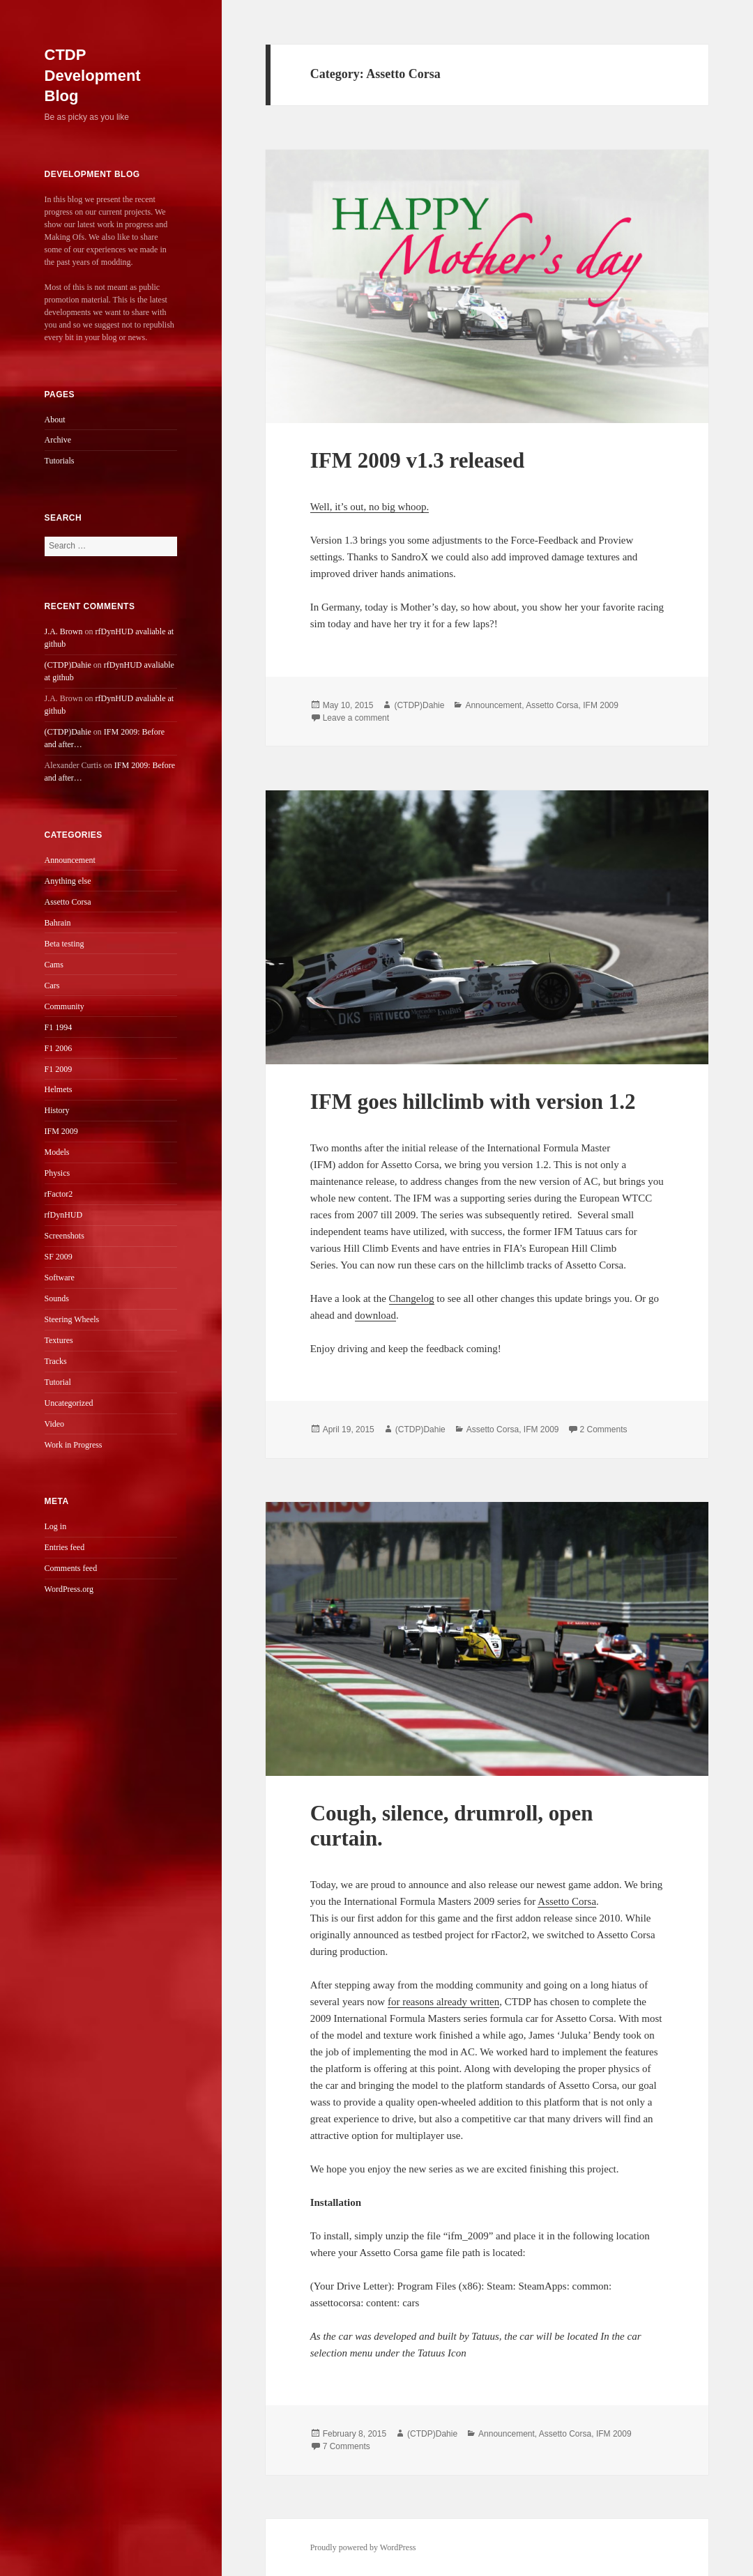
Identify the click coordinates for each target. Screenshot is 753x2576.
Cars (52, 985)
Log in (56, 1526)
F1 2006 (59, 1048)
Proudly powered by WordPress (363, 2547)
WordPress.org (69, 1589)
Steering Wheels (72, 1319)
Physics (57, 1173)
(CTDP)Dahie (68, 665)
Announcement (70, 860)
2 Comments (604, 1429)
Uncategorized (69, 1403)
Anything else (68, 881)
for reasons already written (443, 2001)
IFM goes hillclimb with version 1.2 (473, 1101)
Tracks (56, 1361)
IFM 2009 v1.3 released (417, 460)
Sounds (57, 1298)
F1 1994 (59, 1027)
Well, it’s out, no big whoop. (369, 506)
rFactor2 (59, 1194)
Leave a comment (356, 718)
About (55, 419)
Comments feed (71, 1568)
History (57, 1110)
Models (57, 1152)
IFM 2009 (61, 1131)
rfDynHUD (64, 1215)
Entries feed (65, 1547)
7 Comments (346, 2446)
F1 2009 (59, 1069)
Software (60, 1277)
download (375, 1315)
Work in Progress (73, 1445)
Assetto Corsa (68, 902)
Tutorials (60, 461)
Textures (59, 1340)
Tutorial (58, 1382)
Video (55, 1424)
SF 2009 (59, 1257)
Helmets (59, 1089)
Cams (54, 964)
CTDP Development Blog (93, 75)
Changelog (411, 1298)
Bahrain (58, 923)
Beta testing (64, 944)
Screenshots (64, 1236)
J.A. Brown (64, 631)
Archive (58, 440)
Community (64, 1006)
